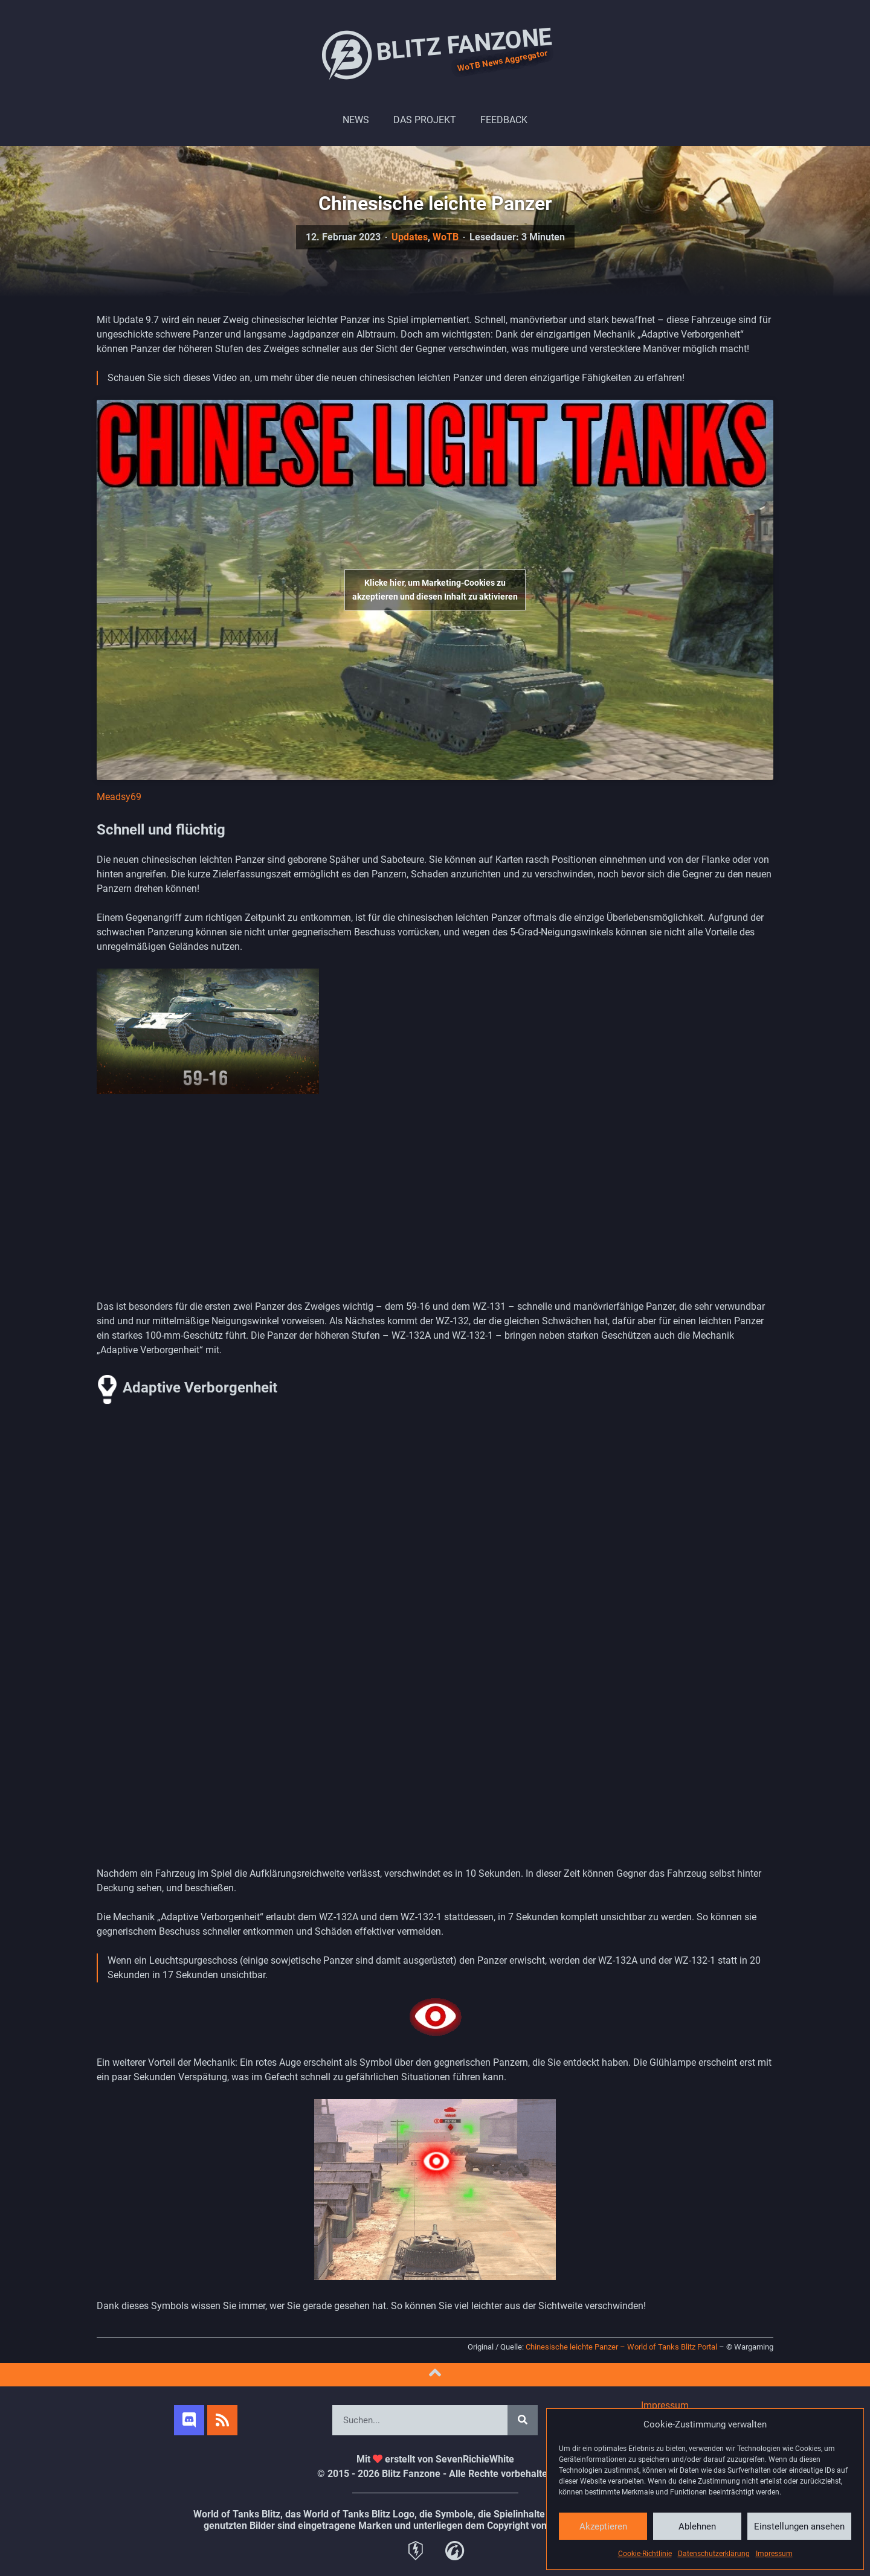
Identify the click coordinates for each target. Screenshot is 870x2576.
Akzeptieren (603, 2526)
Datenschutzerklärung (714, 2553)
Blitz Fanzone (434, 54)
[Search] (522, 2420)
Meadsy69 (119, 797)
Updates (410, 237)
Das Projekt (424, 120)
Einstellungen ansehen (799, 2526)
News (356, 120)
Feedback (503, 120)
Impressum (774, 2553)
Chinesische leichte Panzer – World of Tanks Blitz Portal (621, 2346)
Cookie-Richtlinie (645, 2553)
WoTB (446, 237)
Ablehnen (697, 2526)
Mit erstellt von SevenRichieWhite (435, 2459)
